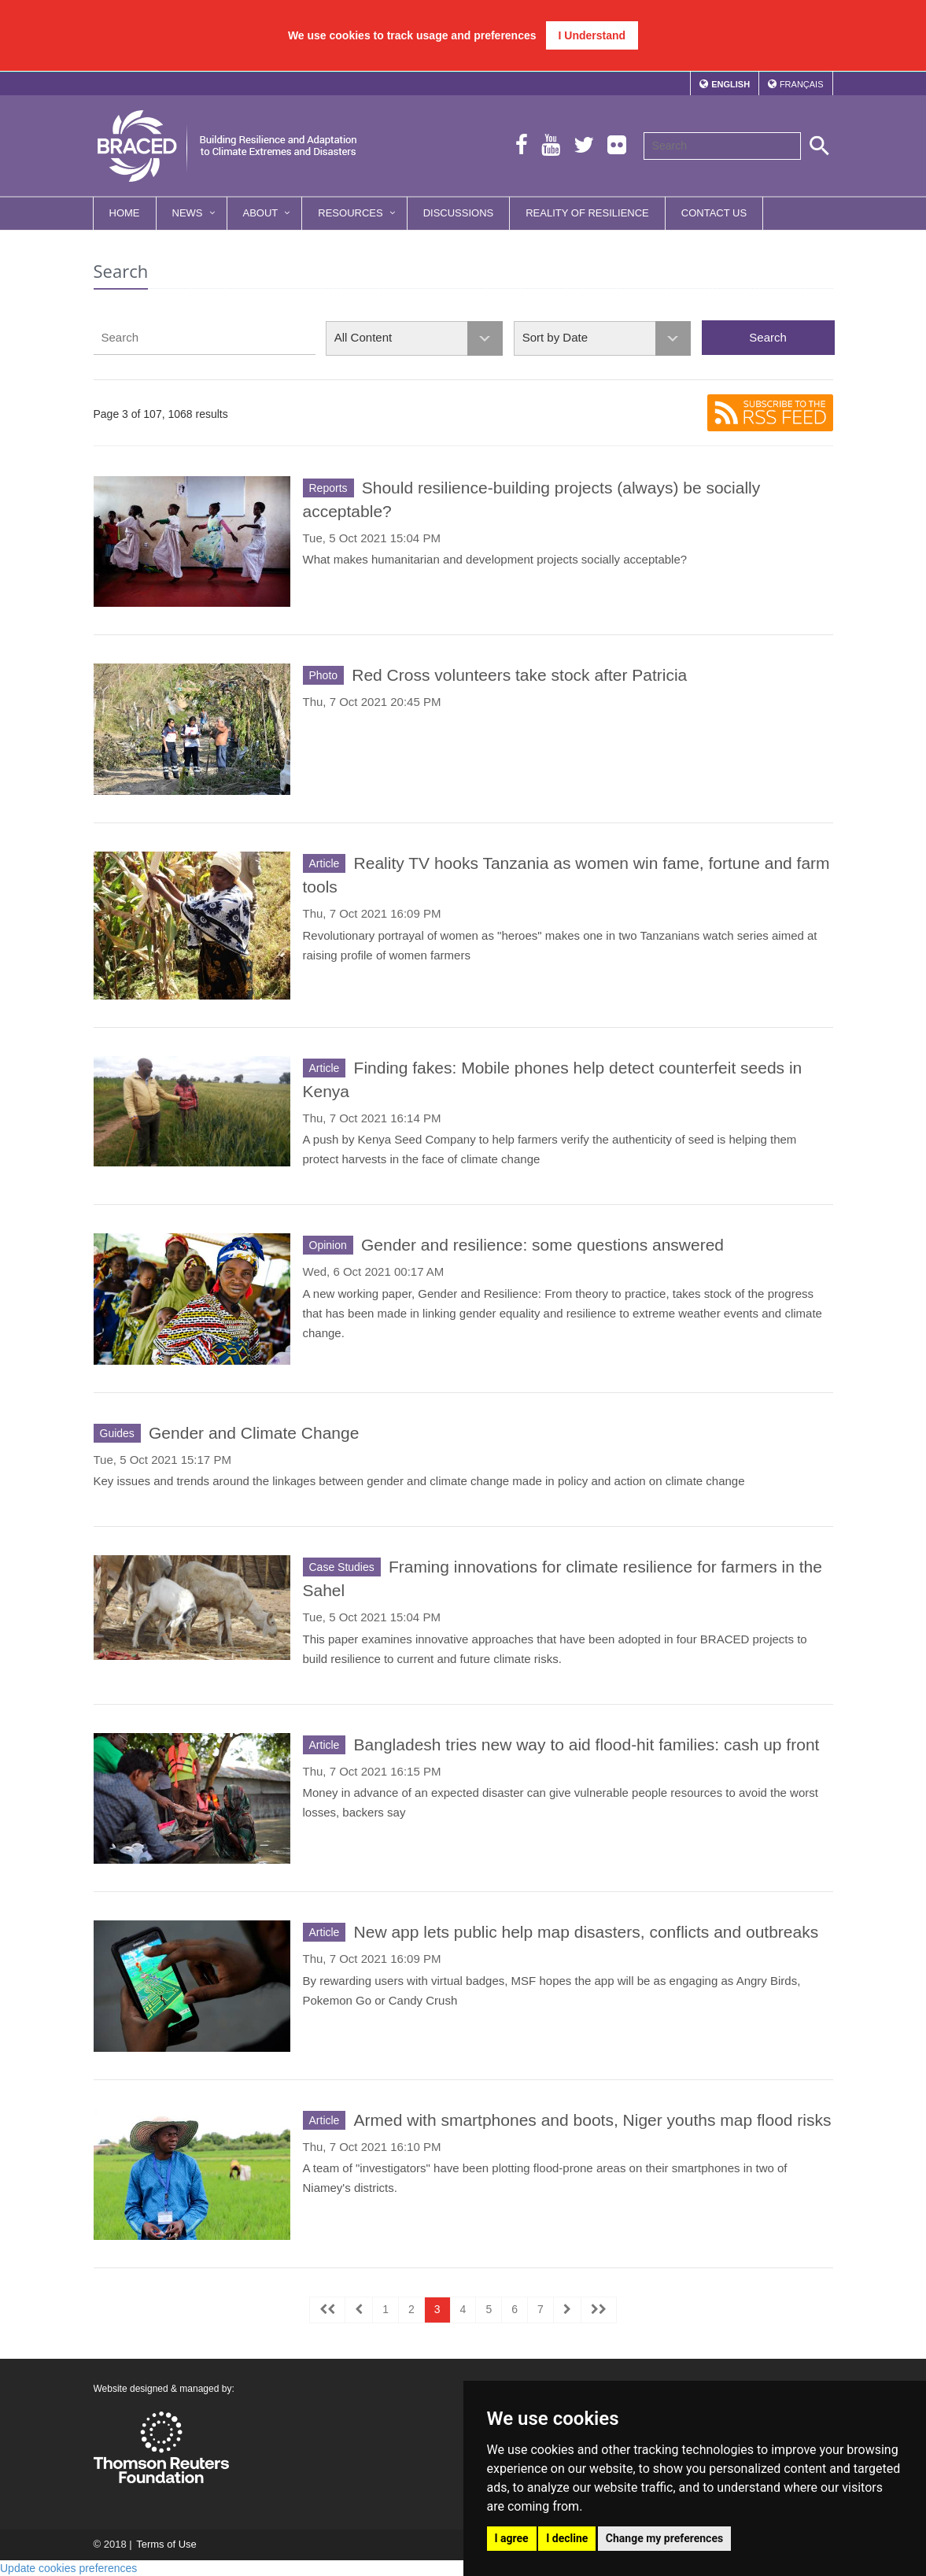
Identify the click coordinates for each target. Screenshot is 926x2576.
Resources (350, 213)
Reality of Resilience (587, 213)
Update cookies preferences (68, 2568)
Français (802, 84)
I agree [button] (512, 2538)
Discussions (458, 213)
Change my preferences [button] (664, 2538)
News (187, 213)
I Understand (592, 35)
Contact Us (714, 213)
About (261, 213)
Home (124, 213)
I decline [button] (567, 2538)
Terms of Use (166, 2544)
